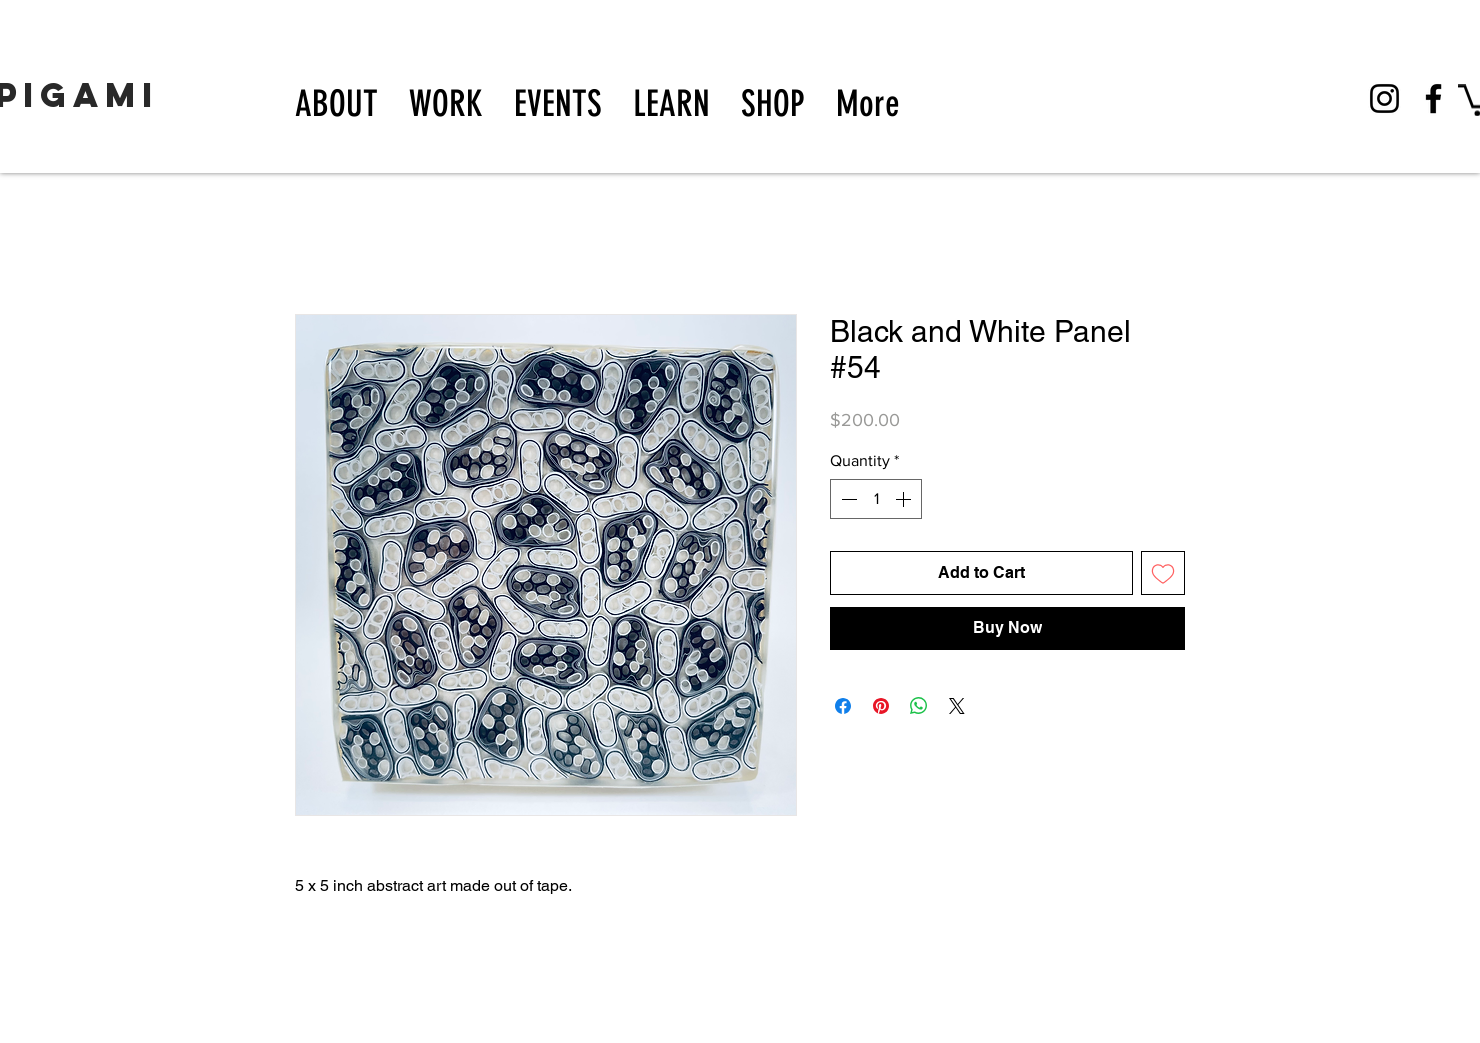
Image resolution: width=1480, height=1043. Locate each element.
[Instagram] (1384, 98)
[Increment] (905, 499)
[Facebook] (1433, 98)
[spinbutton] (876, 499)
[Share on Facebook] (843, 706)
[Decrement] (847, 499)
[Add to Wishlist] (1163, 573)
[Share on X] (957, 706)
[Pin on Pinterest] (881, 706)
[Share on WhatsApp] (919, 706)
